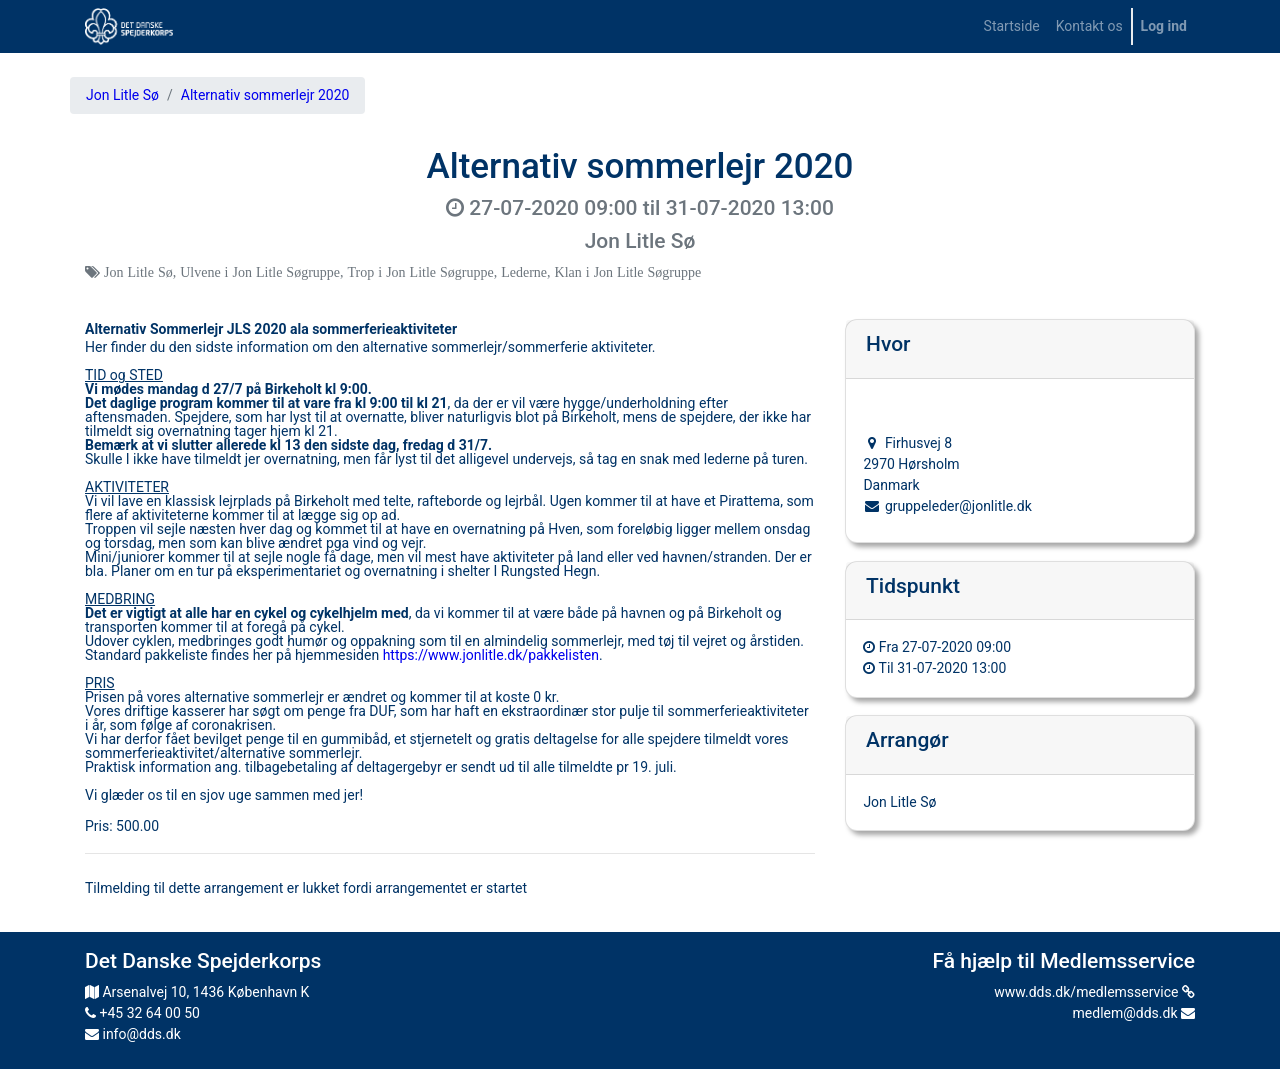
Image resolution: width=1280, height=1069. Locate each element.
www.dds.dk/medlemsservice (1094, 992)
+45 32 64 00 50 (142, 1013)
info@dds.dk (133, 1034)
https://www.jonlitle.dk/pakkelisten (491, 655)
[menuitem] (1012, 26)
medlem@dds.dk (1134, 1013)
